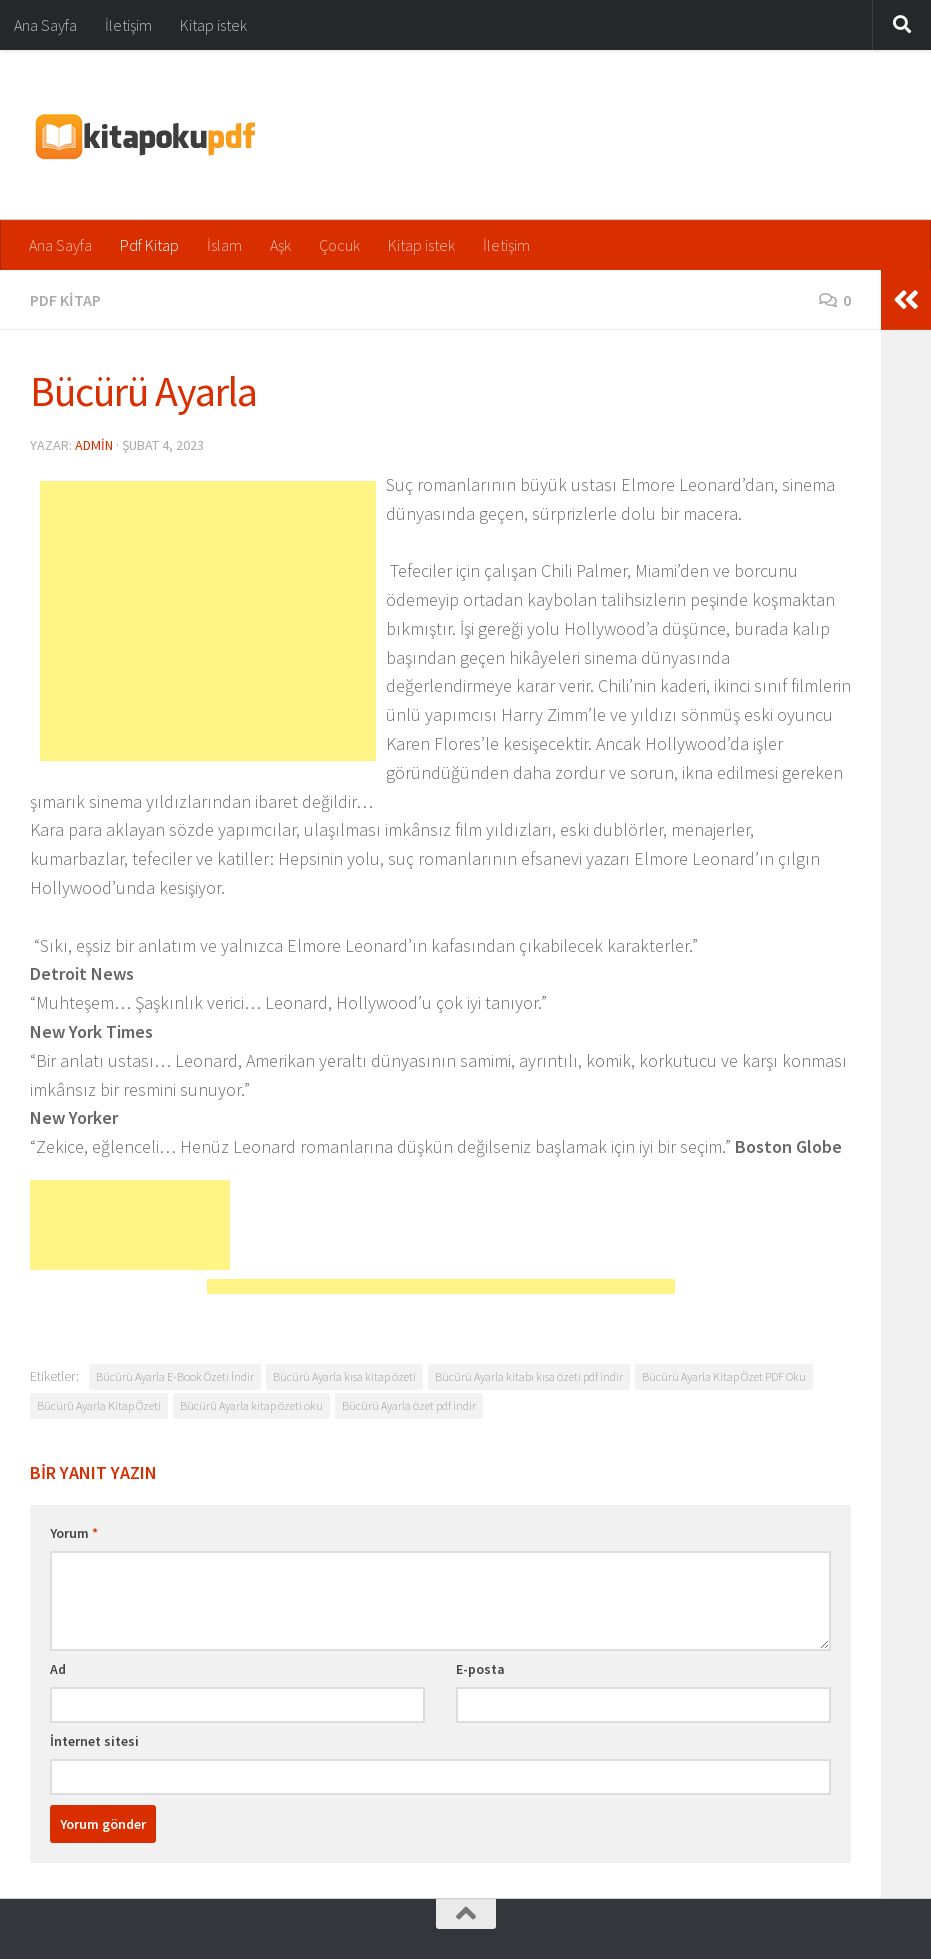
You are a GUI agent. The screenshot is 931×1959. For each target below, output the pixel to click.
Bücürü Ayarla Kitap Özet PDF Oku (724, 1376)
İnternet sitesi (94, 1741)
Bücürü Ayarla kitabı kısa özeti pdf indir (529, 1376)
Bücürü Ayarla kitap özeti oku (251, 1405)
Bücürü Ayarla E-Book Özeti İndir (175, 1376)
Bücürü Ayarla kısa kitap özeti (344, 1376)
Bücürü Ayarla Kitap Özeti (99, 1405)
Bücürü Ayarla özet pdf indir (409, 1405)
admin (94, 445)
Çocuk (339, 245)
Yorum (74, 1533)
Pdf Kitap (149, 245)
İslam (224, 245)
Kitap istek (213, 25)
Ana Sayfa (45, 25)
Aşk (280, 245)
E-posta (480, 1669)
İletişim (128, 25)
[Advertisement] (208, 621)
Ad (58, 1669)
